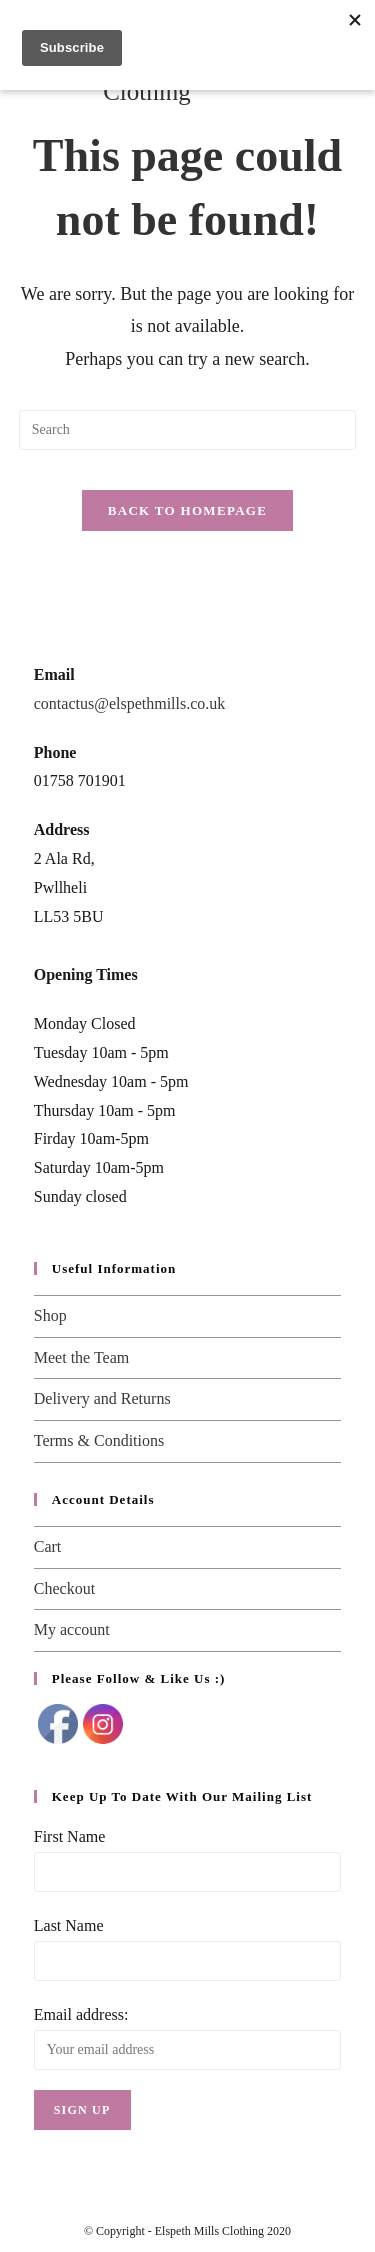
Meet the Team (81, 1357)
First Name (70, 1836)
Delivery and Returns (102, 1398)
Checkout (64, 1588)
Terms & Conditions (99, 1440)
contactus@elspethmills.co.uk (130, 703)
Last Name (69, 1925)
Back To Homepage (187, 510)
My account (72, 1629)
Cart (48, 1546)
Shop (50, 1315)
